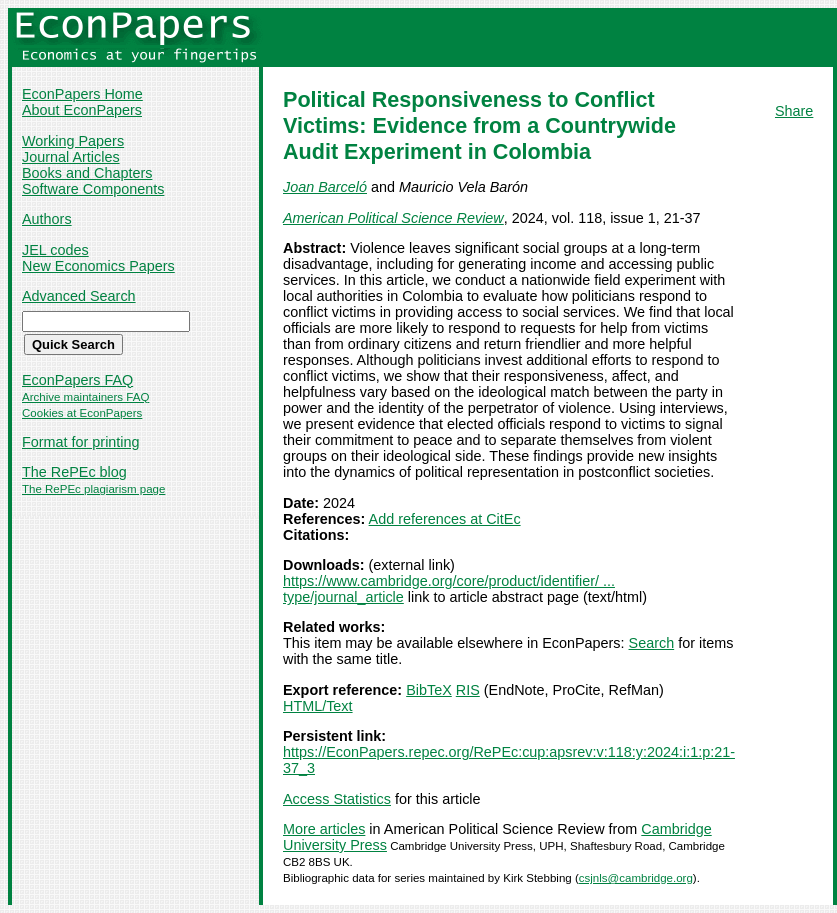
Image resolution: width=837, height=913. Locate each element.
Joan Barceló (325, 187)
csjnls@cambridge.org (636, 878)
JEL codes (55, 250)
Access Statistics (337, 799)
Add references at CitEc (445, 519)
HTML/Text (318, 706)
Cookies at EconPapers (82, 413)
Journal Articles (71, 157)
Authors (47, 219)
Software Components (93, 189)
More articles (324, 829)
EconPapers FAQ (77, 380)
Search (652, 643)
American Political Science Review (393, 218)
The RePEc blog (74, 472)
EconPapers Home (82, 94)
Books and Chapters (87, 173)
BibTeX (429, 690)
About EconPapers (82, 110)
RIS (468, 690)
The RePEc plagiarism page (93, 489)
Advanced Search (79, 296)
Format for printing (81, 442)
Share (794, 111)
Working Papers (73, 141)
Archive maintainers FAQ (85, 397)
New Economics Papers (98, 266)
